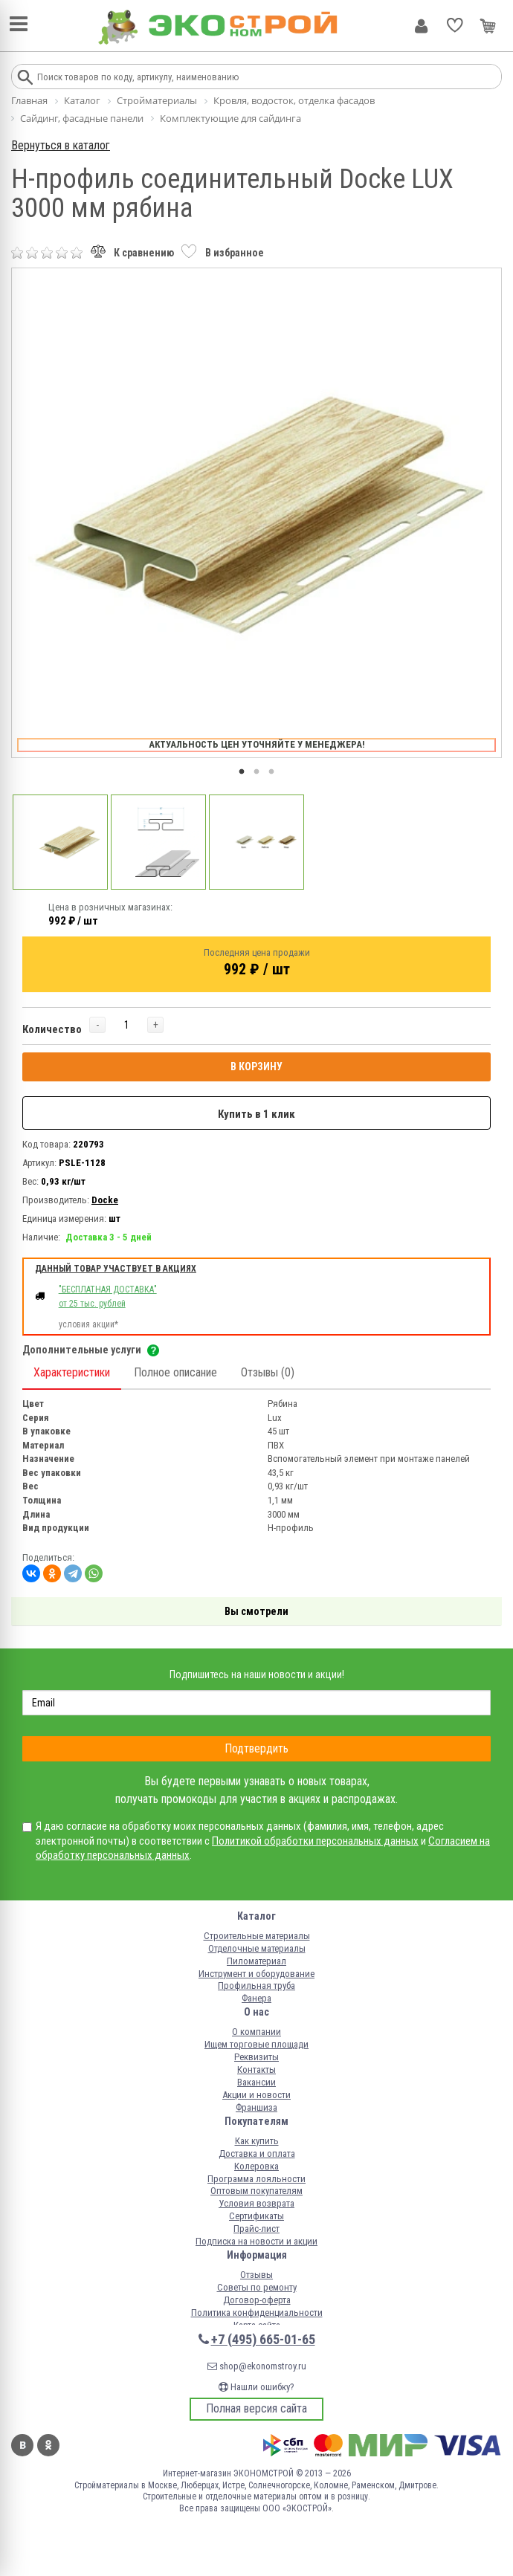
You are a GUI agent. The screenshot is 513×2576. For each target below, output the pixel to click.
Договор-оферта (257, 2299)
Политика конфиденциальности (257, 2312)
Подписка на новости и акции (256, 2241)
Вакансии (256, 2082)
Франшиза (256, 2107)
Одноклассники (48, 2445)
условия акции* (88, 1324)
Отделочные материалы (257, 1948)
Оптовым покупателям (256, 2190)
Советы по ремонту (257, 2287)
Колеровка (256, 2166)
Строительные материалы (257, 1935)
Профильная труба (256, 1985)
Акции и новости (256, 2094)
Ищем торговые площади (256, 2044)
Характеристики (71, 1372)
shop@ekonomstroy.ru (256, 2366)
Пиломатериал (256, 1961)
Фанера (256, 1998)
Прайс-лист (256, 2228)
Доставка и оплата (257, 2153)
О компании (256, 2031)
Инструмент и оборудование (256, 1973)
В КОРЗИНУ (256, 1066)
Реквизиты (256, 2056)
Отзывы (256, 2274)
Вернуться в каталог (60, 145)
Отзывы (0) (267, 1372)
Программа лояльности (256, 2178)
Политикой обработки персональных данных (315, 1841)
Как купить (257, 2140)
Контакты (256, 2069)
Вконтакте (22, 2445)
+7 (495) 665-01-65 (263, 2339)
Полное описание (175, 1372)
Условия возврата (256, 2203)
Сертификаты (256, 2215)
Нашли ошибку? (256, 2386)
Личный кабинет (421, 26)
